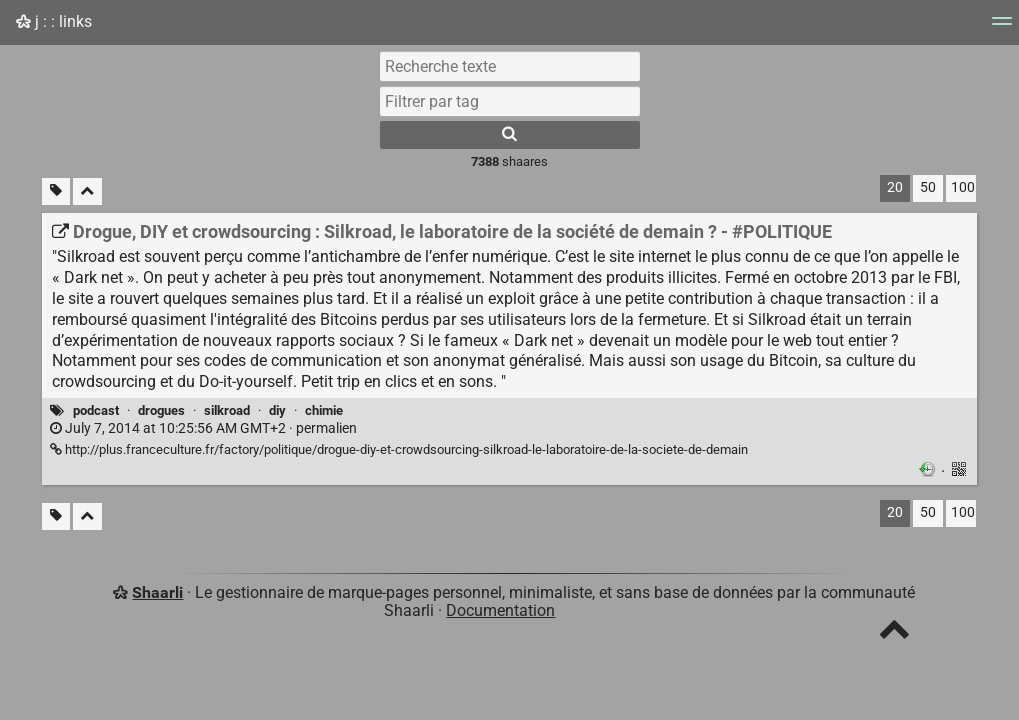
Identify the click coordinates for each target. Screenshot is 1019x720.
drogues (161, 410)
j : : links (54, 21)
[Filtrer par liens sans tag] (56, 191)
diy (277, 410)
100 (963, 187)
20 (895, 187)
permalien (203, 428)
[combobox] (510, 101)
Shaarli (157, 592)
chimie (324, 410)
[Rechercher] (510, 135)
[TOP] (894, 633)
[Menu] (1002, 27)
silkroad (227, 410)
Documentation (500, 610)
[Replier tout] (87, 191)
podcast (96, 410)
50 (928, 187)
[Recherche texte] (510, 66)
